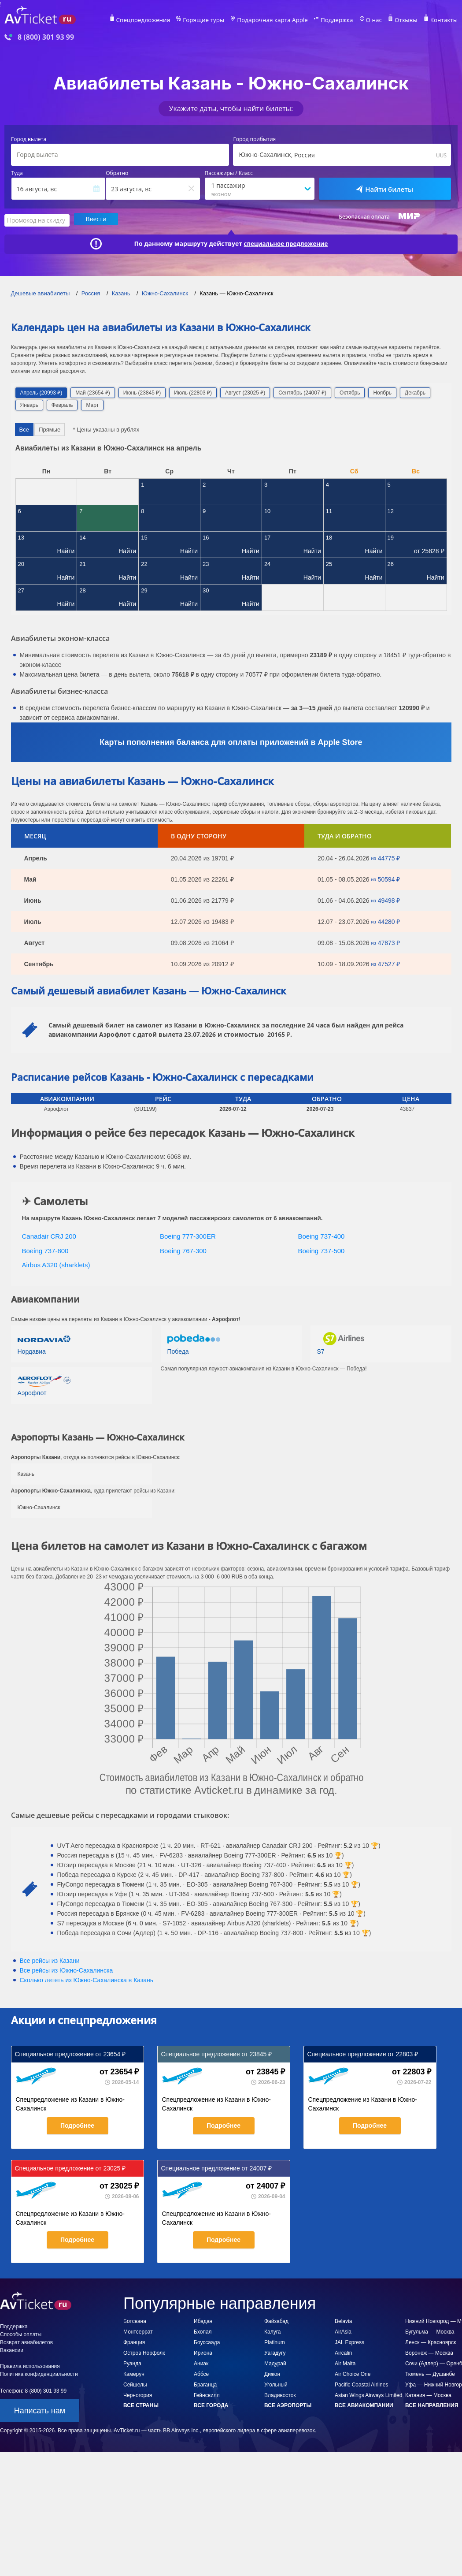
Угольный (276, 2383)
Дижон (272, 2373)
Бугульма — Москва (430, 2330)
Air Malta (345, 2362)
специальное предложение (285, 243)
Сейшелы (135, 2383)
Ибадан (203, 2320)
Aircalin (343, 2352)
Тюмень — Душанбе (430, 2373)
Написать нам (39, 2409)
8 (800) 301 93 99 (46, 37)
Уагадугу (274, 2352)
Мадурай (275, 2362)
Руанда (132, 2362)
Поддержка (345, 20)
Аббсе (201, 2373)
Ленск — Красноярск (430, 2341)
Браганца (205, 2383)
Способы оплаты (20, 2333)
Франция (134, 2341)
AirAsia (343, 2330)
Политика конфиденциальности (39, 2373)
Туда (17, 173)
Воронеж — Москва (429, 2352)
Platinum (274, 2341)
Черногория (137, 2394)
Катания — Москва (428, 2394)
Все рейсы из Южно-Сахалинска (66, 1969)
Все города (211, 2404)
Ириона (203, 2352)
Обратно (117, 173)
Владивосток (280, 2394)
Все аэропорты (287, 2404)
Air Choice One (352, 2373)
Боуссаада (207, 2341)
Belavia (343, 2320)
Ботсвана (134, 2320)
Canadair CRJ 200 (49, 1235)
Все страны (141, 2404)
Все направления (431, 2404)
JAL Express (349, 2341)
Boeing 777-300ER (188, 1235)
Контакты (445, 20)
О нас (380, 20)
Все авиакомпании (364, 2404)
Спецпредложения (169, 20)
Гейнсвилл (207, 2394)
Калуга (272, 2330)
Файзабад (276, 2320)
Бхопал (203, 2330)
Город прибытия (254, 139)
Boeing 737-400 (321, 1235)
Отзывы (410, 20)
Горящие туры (224, 20)
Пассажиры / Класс (229, 173)
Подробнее (77, 2124)
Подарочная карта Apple (286, 20)
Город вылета (28, 139)
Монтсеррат (138, 2330)
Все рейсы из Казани (50, 1959)
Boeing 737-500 (321, 1249)
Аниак (201, 2362)
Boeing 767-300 (183, 1249)
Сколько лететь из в (87, 1978)
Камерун (133, 2373)
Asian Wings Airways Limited (368, 2394)
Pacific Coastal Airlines (361, 2383)
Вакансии (11, 2349)
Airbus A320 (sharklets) (56, 1264)
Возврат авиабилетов (26, 2341)
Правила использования (30, 2365)
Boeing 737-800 (45, 1249)
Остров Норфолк (144, 2352)
